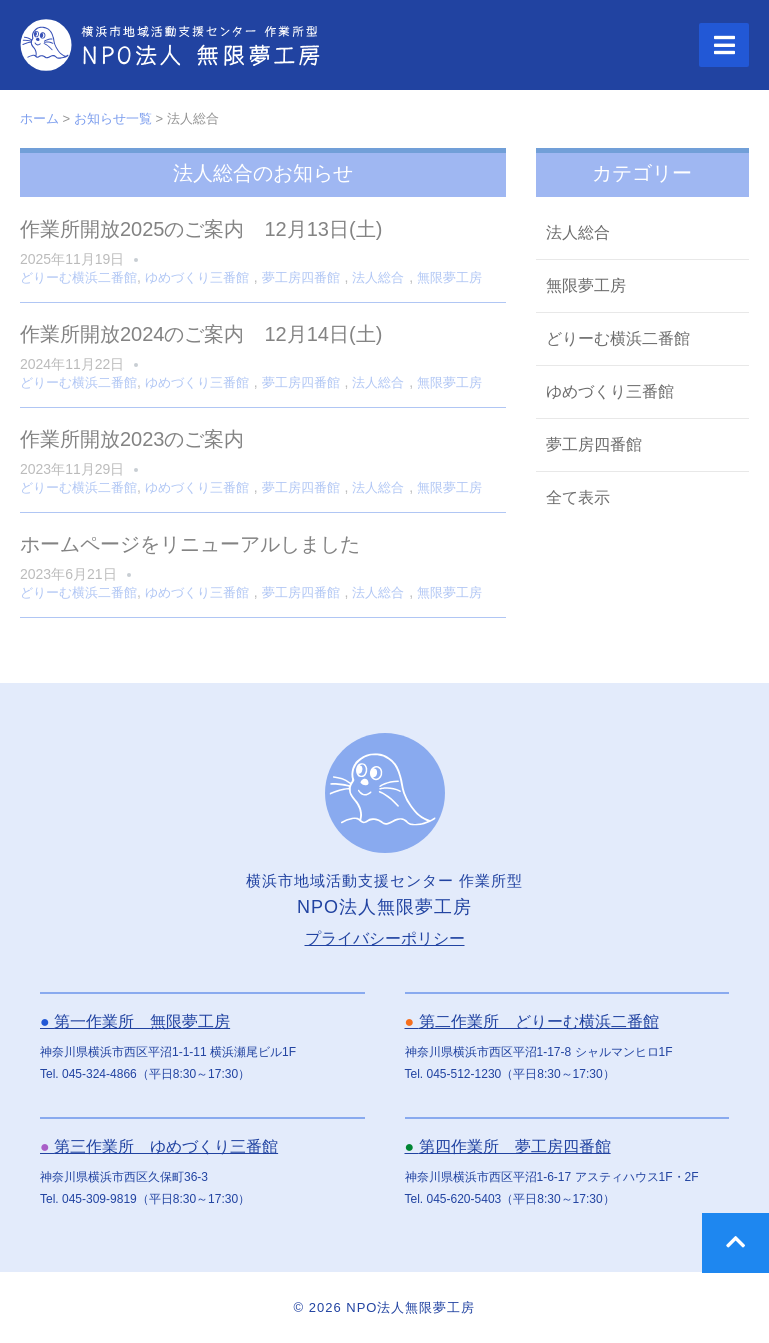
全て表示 (578, 497)
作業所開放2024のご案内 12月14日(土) (201, 334)
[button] (724, 45)
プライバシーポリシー (385, 938)
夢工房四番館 (301, 277)
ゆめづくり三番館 (197, 277)
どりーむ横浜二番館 (78, 277)
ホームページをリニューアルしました (190, 544)
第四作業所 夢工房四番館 (508, 1146)
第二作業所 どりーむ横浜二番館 (532, 1021)
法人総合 (378, 277)
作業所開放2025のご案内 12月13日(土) (201, 229)
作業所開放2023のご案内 (132, 439)
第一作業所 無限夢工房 (135, 1021)
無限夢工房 (449, 277)
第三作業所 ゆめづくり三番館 (159, 1146)
